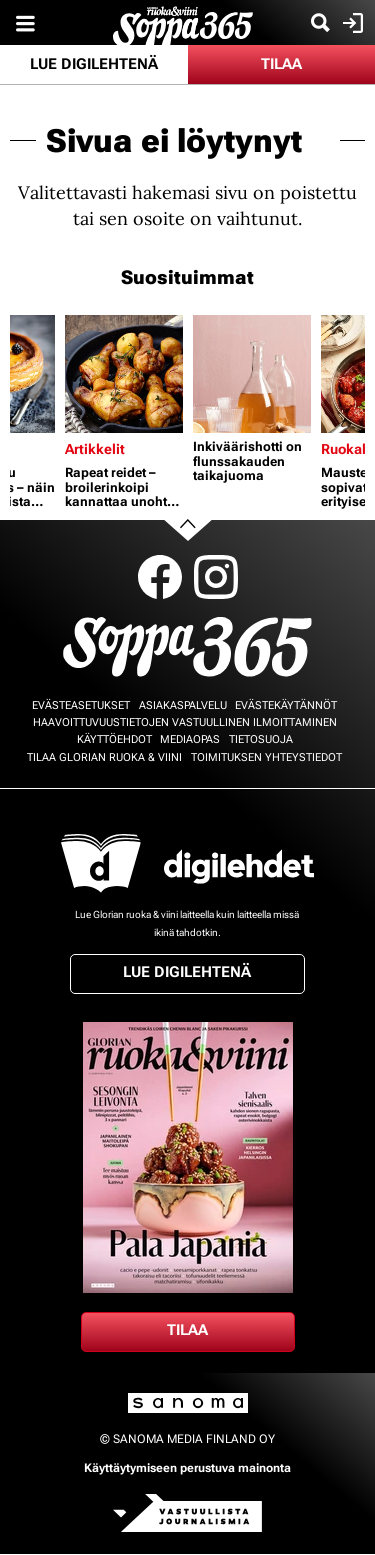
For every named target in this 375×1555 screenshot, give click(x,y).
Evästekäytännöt (286, 705)
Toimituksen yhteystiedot (266, 757)
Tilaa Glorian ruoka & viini (104, 757)
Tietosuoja (261, 739)
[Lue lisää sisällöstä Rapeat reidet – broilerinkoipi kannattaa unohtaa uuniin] (124, 374)
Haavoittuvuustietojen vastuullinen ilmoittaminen (185, 722)
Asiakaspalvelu (183, 705)
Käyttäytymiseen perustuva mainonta (187, 1468)
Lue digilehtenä (94, 64)
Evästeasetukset (81, 705)
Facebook (160, 577)
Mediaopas (190, 739)
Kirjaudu (350, 23)
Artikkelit (95, 449)
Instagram (216, 577)
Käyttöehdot (114, 739)
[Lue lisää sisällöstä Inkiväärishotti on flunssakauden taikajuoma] (252, 374)
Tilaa (281, 64)
